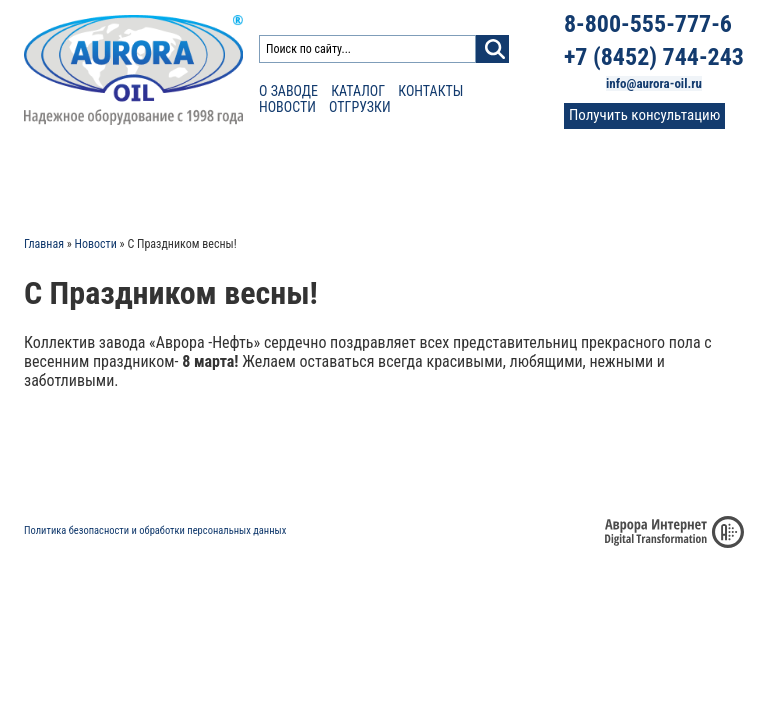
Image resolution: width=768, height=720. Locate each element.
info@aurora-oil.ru (654, 83)
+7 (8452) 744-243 (654, 57)
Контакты (430, 91)
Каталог (358, 91)
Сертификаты (343, 180)
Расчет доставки (218, 180)
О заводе (288, 91)
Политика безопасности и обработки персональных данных (155, 530)
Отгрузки (360, 107)
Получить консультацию (644, 115)
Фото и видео (530, 180)
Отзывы (437, 180)
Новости (287, 107)
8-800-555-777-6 (648, 24)
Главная (44, 244)
